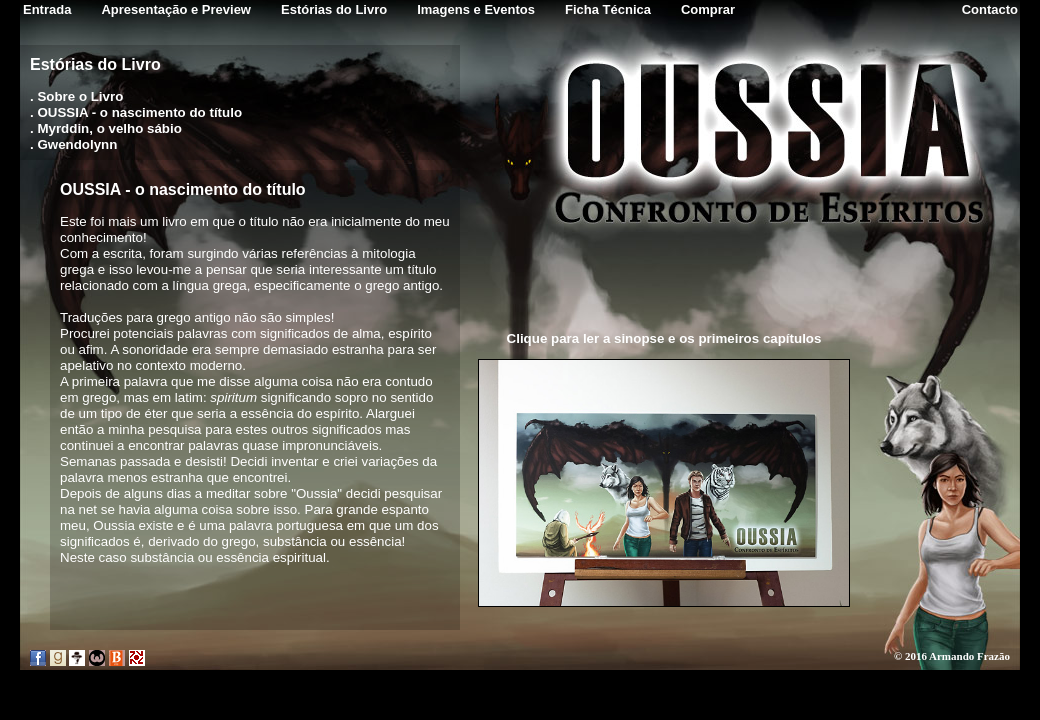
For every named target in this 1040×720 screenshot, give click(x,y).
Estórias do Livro (334, 9)
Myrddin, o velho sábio (109, 128)
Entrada (47, 9)
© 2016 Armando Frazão (952, 656)
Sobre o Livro (80, 96)
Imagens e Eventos (476, 9)
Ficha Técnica (608, 9)
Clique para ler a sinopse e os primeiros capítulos (664, 338)
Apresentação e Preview (176, 9)
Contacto (990, 9)
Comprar (708, 9)
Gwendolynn (77, 144)
